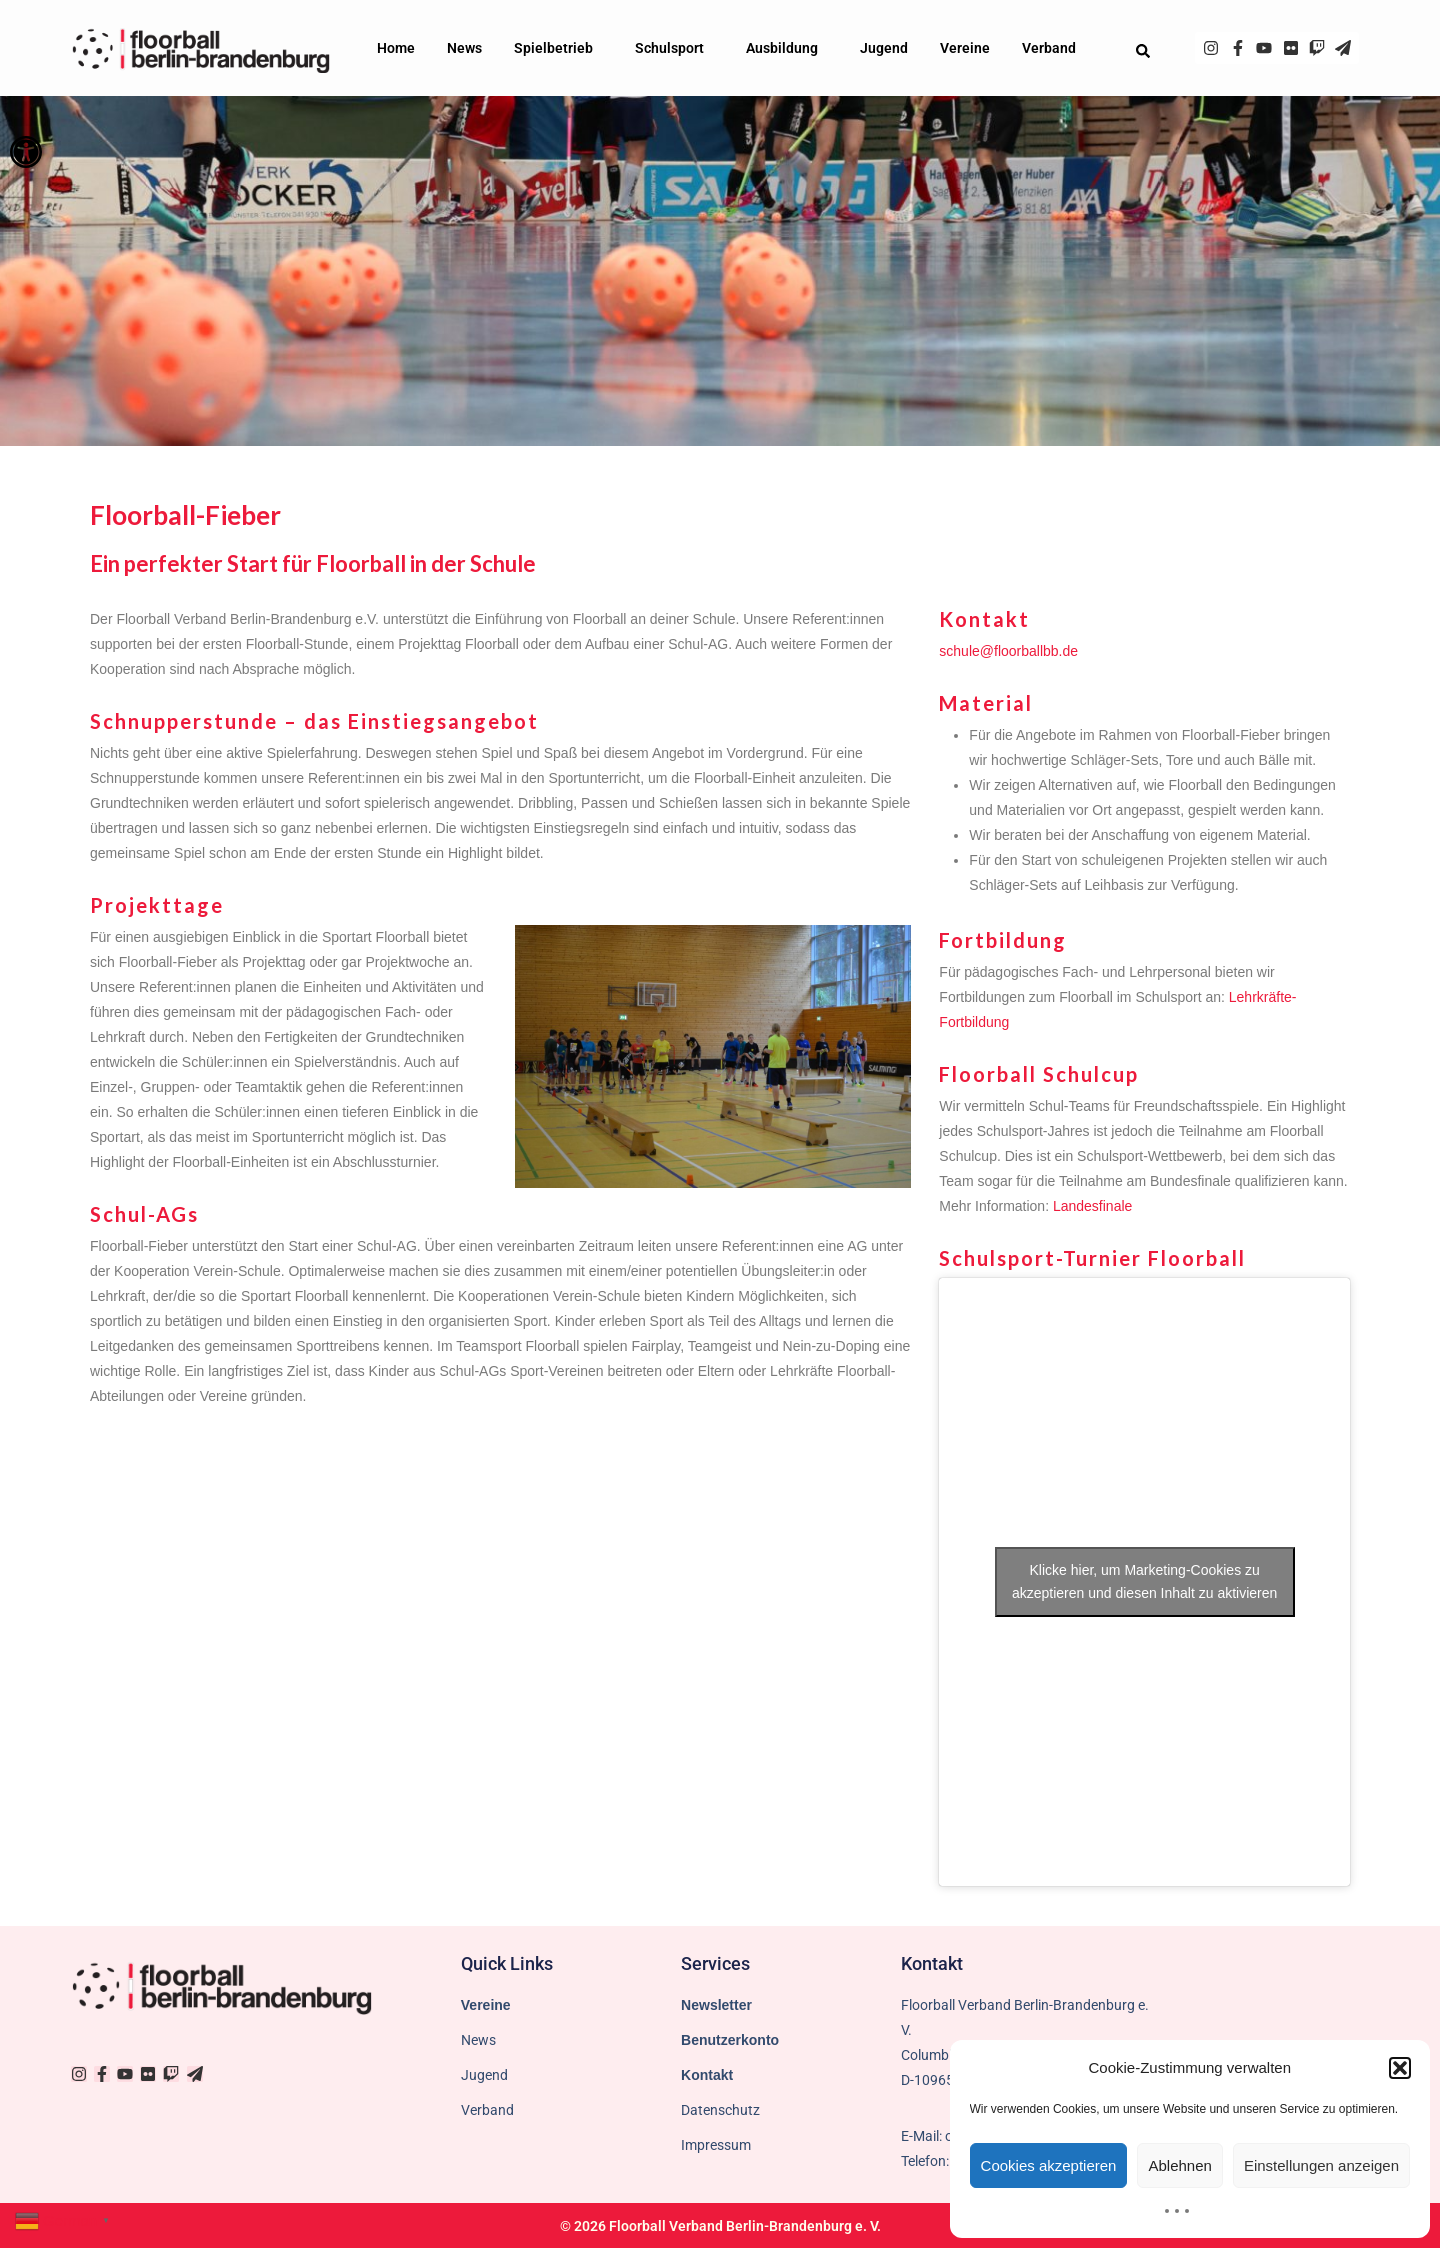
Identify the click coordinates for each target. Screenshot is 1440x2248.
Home (396, 48)
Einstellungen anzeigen (1321, 2165)
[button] (26, 152)
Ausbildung (787, 48)
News (464, 48)
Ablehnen (1179, 2165)
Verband (1054, 48)
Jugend (884, 48)
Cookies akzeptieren (1049, 2165)
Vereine (965, 48)
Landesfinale (1092, 1206)
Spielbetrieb (558, 48)
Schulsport (674, 48)
